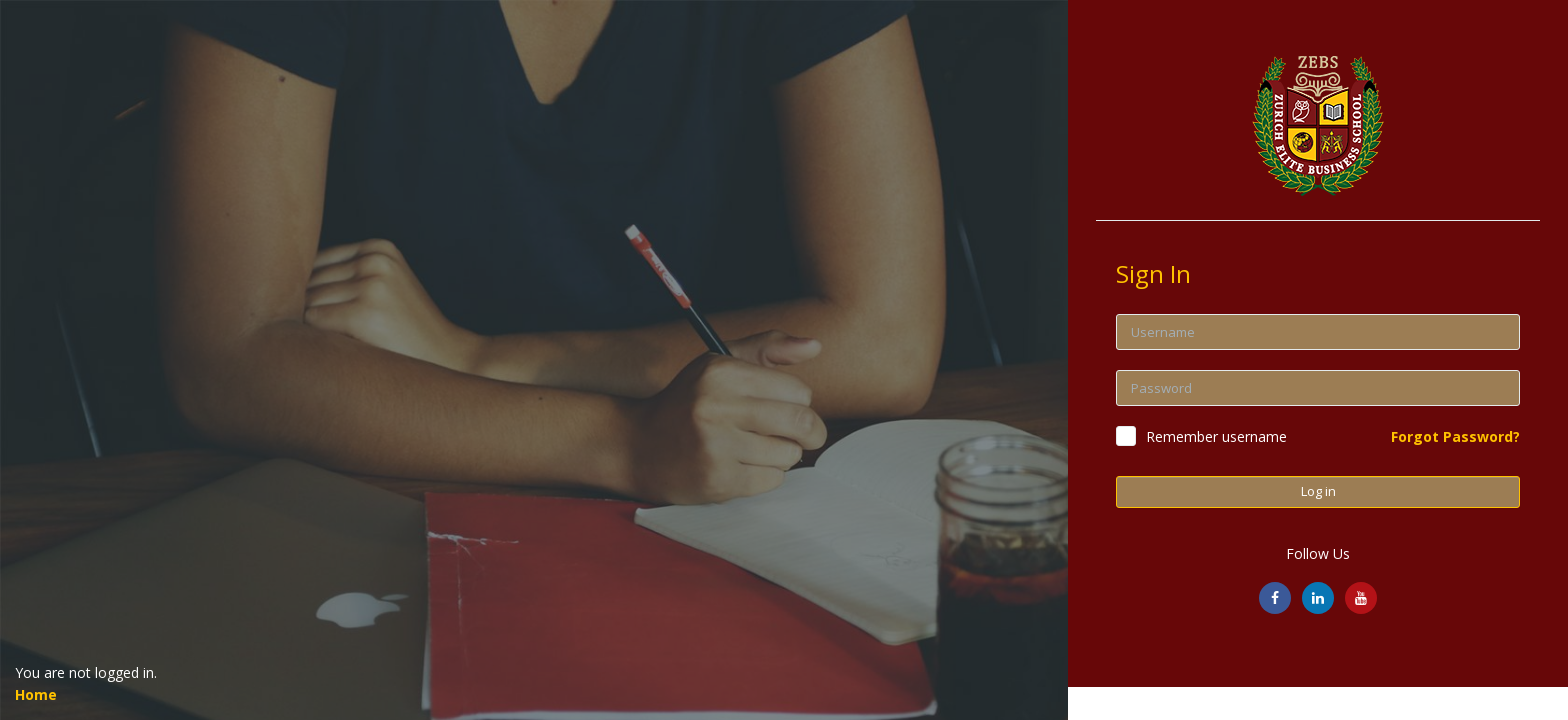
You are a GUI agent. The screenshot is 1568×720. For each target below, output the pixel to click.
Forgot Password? (1455, 436)
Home (36, 694)
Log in (1318, 491)
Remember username (1216, 436)
